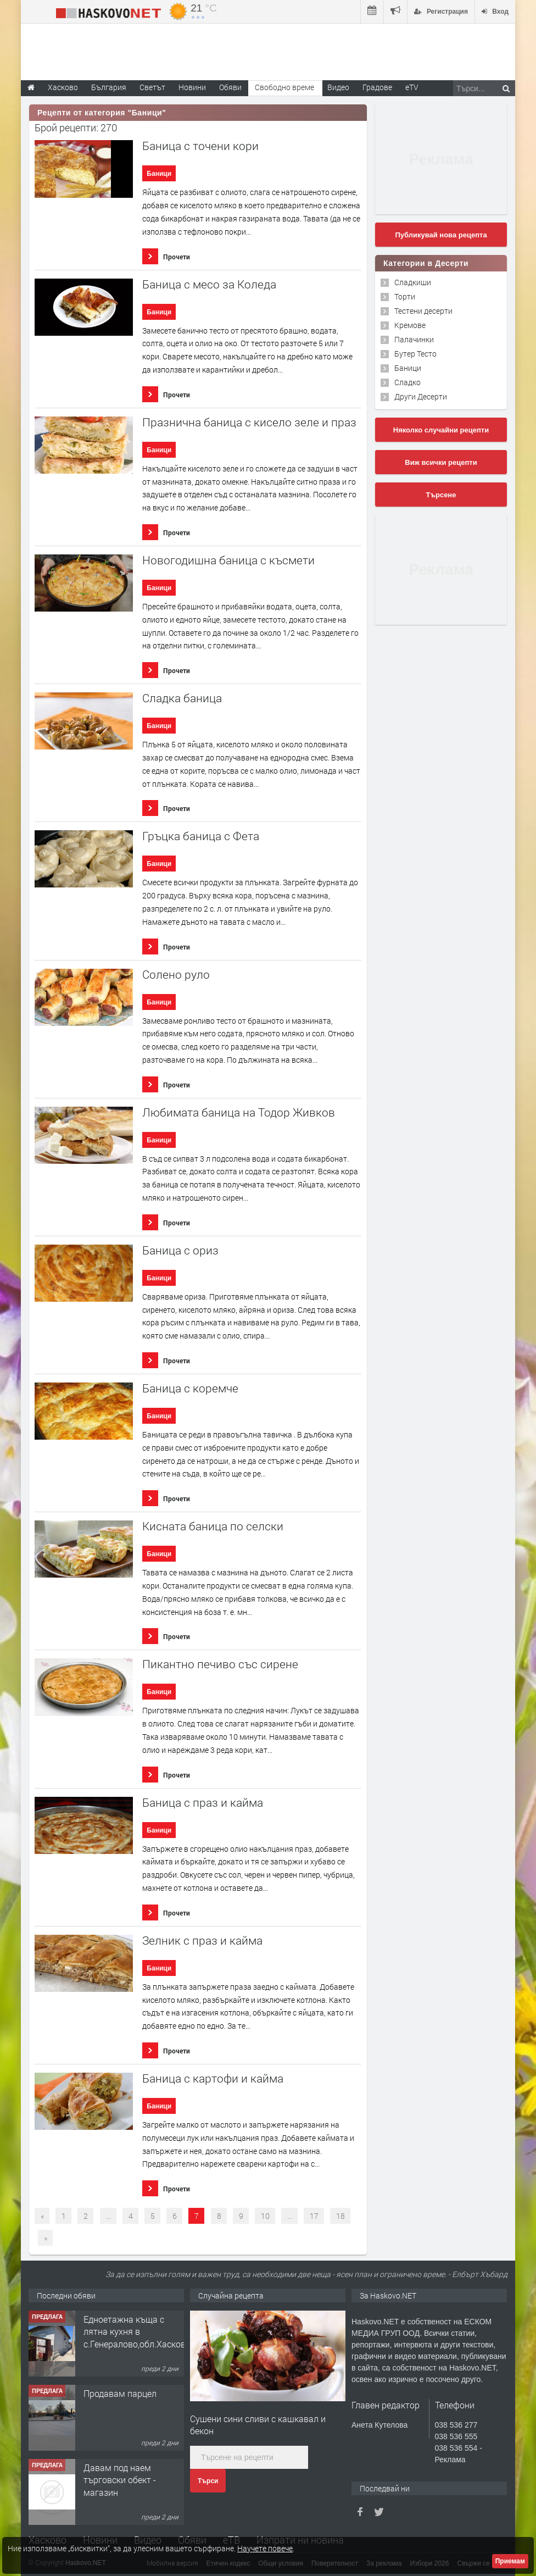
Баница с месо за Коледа (209, 284)
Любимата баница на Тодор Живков (238, 1112)
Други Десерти (420, 396)
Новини (192, 87)
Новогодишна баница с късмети (228, 560)
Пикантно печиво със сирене (220, 1664)
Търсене (441, 495)
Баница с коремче (190, 1388)
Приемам (510, 2561)
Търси (208, 2481)
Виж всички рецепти (441, 462)
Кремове (410, 325)
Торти (404, 296)
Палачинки (414, 339)
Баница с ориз (180, 1250)
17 (314, 2216)
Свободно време (284, 87)
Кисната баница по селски (212, 1526)
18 (340, 2216)
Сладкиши (412, 282)
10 (265, 2216)
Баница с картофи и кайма (212, 2078)
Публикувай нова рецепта (441, 235)
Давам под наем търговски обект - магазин (119, 2480)
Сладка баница (182, 698)
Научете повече (265, 2548)
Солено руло (176, 974)
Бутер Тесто (415, 353)
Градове (377, 87)
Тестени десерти (423, 311)
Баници (159, 173)
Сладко (407, 382)
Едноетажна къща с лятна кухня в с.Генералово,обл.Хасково (137, 2331)
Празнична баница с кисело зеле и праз (249, 422)
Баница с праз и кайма (202, 1802)
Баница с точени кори (200, 146)
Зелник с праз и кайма (202, 1940)
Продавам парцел (120, 2393)
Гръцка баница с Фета (200, 836)
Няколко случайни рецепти (441, 430)
